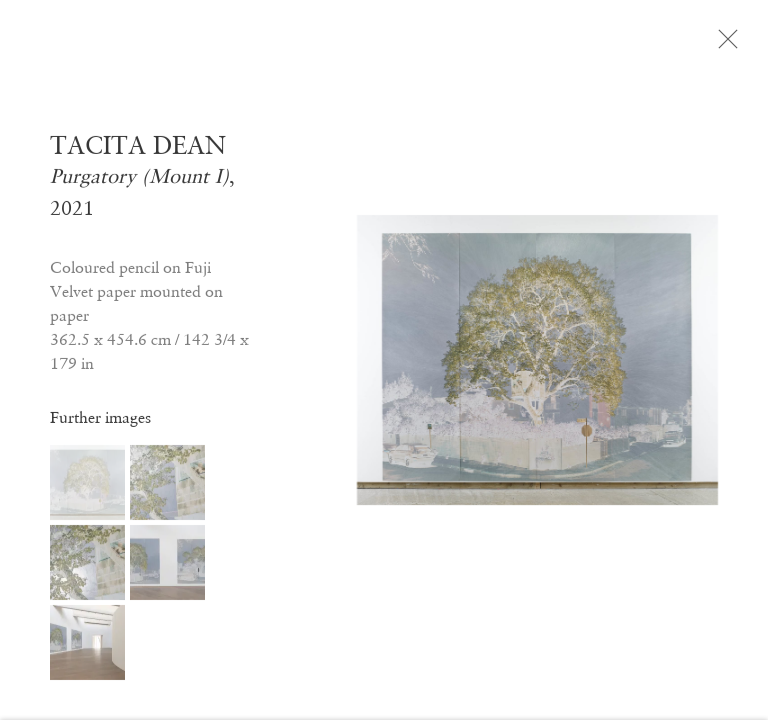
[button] (87, 488)
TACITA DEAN (138, 151)
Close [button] (730, 45)
